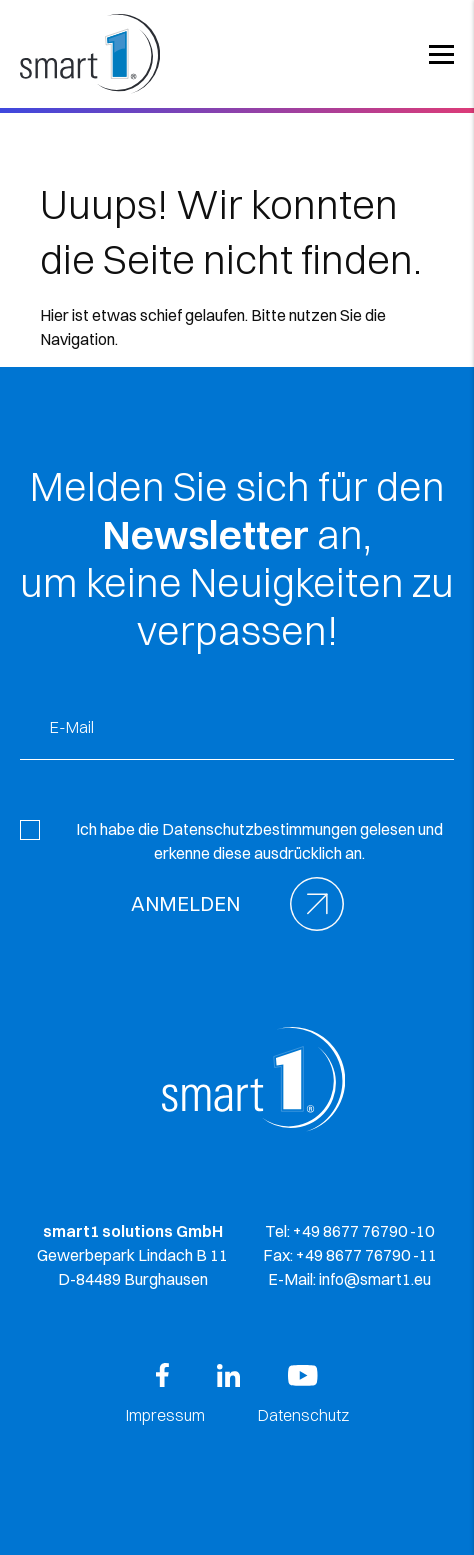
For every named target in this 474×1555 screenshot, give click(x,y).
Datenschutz (303, 1415)
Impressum (165, 1415)
